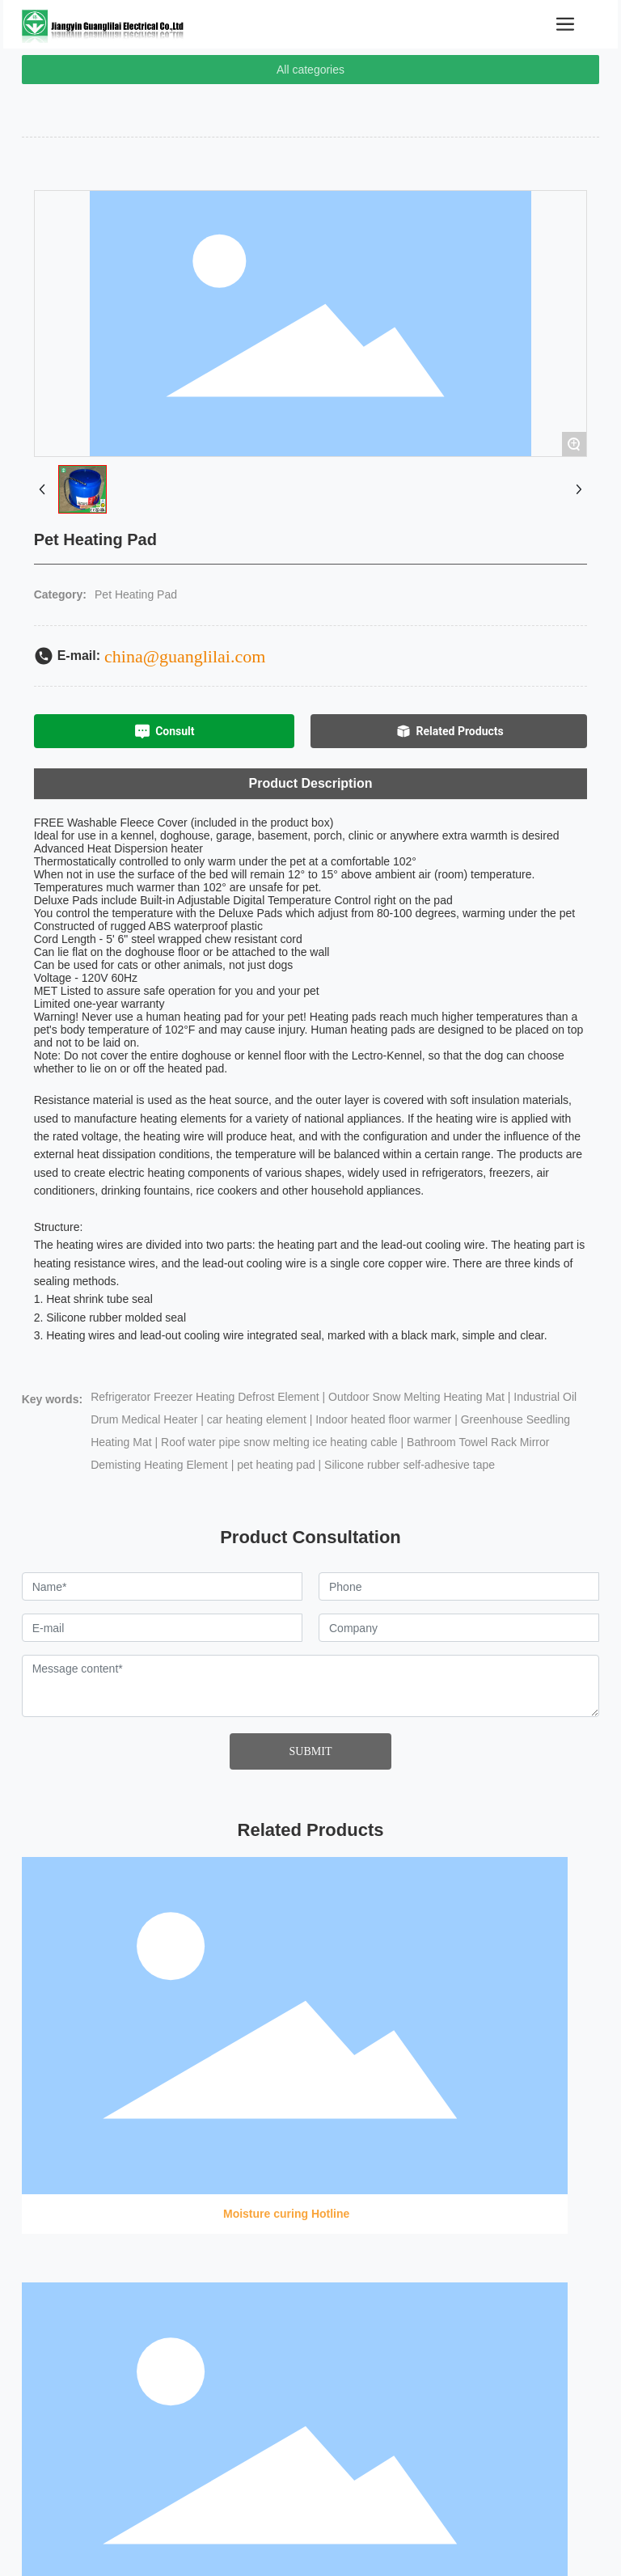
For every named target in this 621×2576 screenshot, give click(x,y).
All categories (310, 69)
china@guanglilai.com (184, 656)
